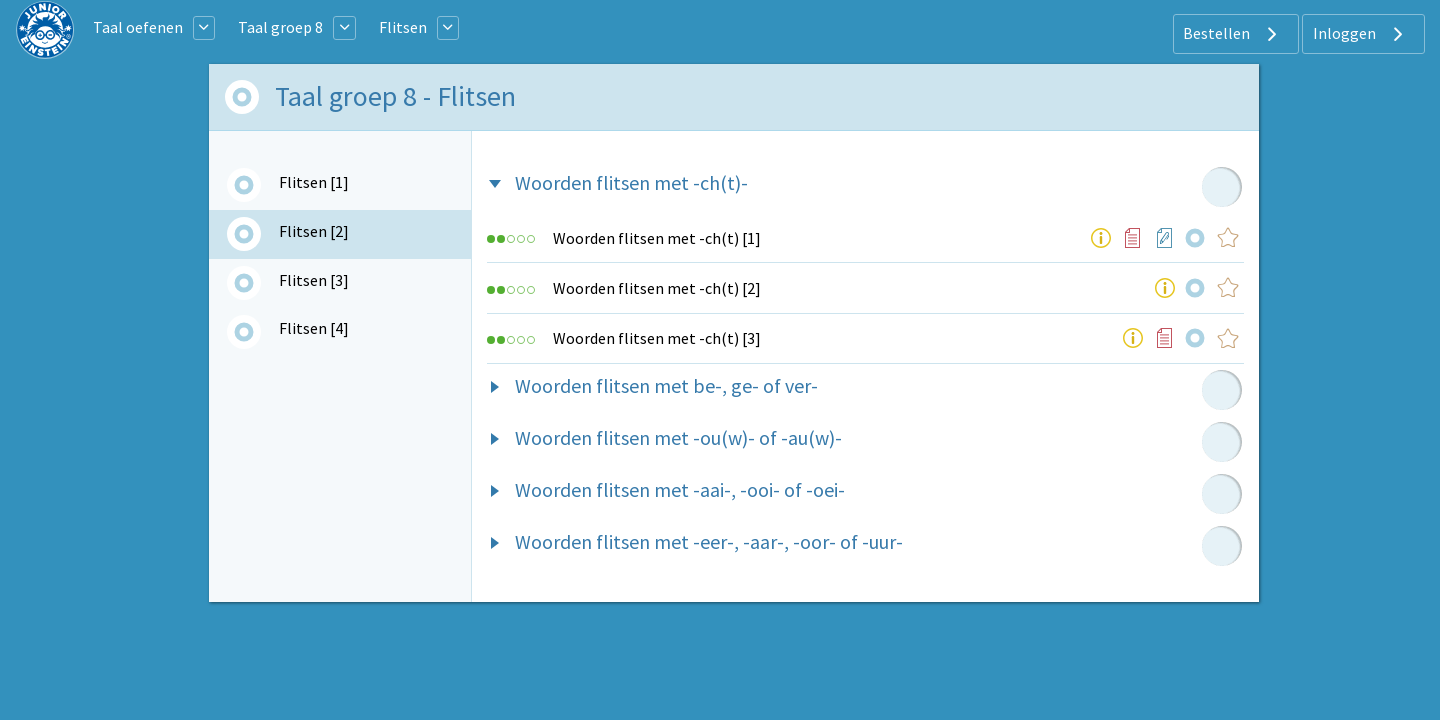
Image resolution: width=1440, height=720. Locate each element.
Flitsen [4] (314, 328)
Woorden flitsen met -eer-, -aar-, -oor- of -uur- (709, 541)
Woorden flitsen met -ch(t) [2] (657, 288)
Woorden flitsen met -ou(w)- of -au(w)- (678, 437)
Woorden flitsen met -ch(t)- (631, 182)
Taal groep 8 (280, 27)
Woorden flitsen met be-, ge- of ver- (666, 385)
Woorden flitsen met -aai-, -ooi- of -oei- (680, 489)
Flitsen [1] (314, 182)
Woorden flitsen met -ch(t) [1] (657, 238)
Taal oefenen (138, 27)
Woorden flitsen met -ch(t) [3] (657, 338)
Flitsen (403, 27)
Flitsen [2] (314, 231)
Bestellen (1232, 34)
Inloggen (1360, 34)
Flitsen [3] (314, 280)
